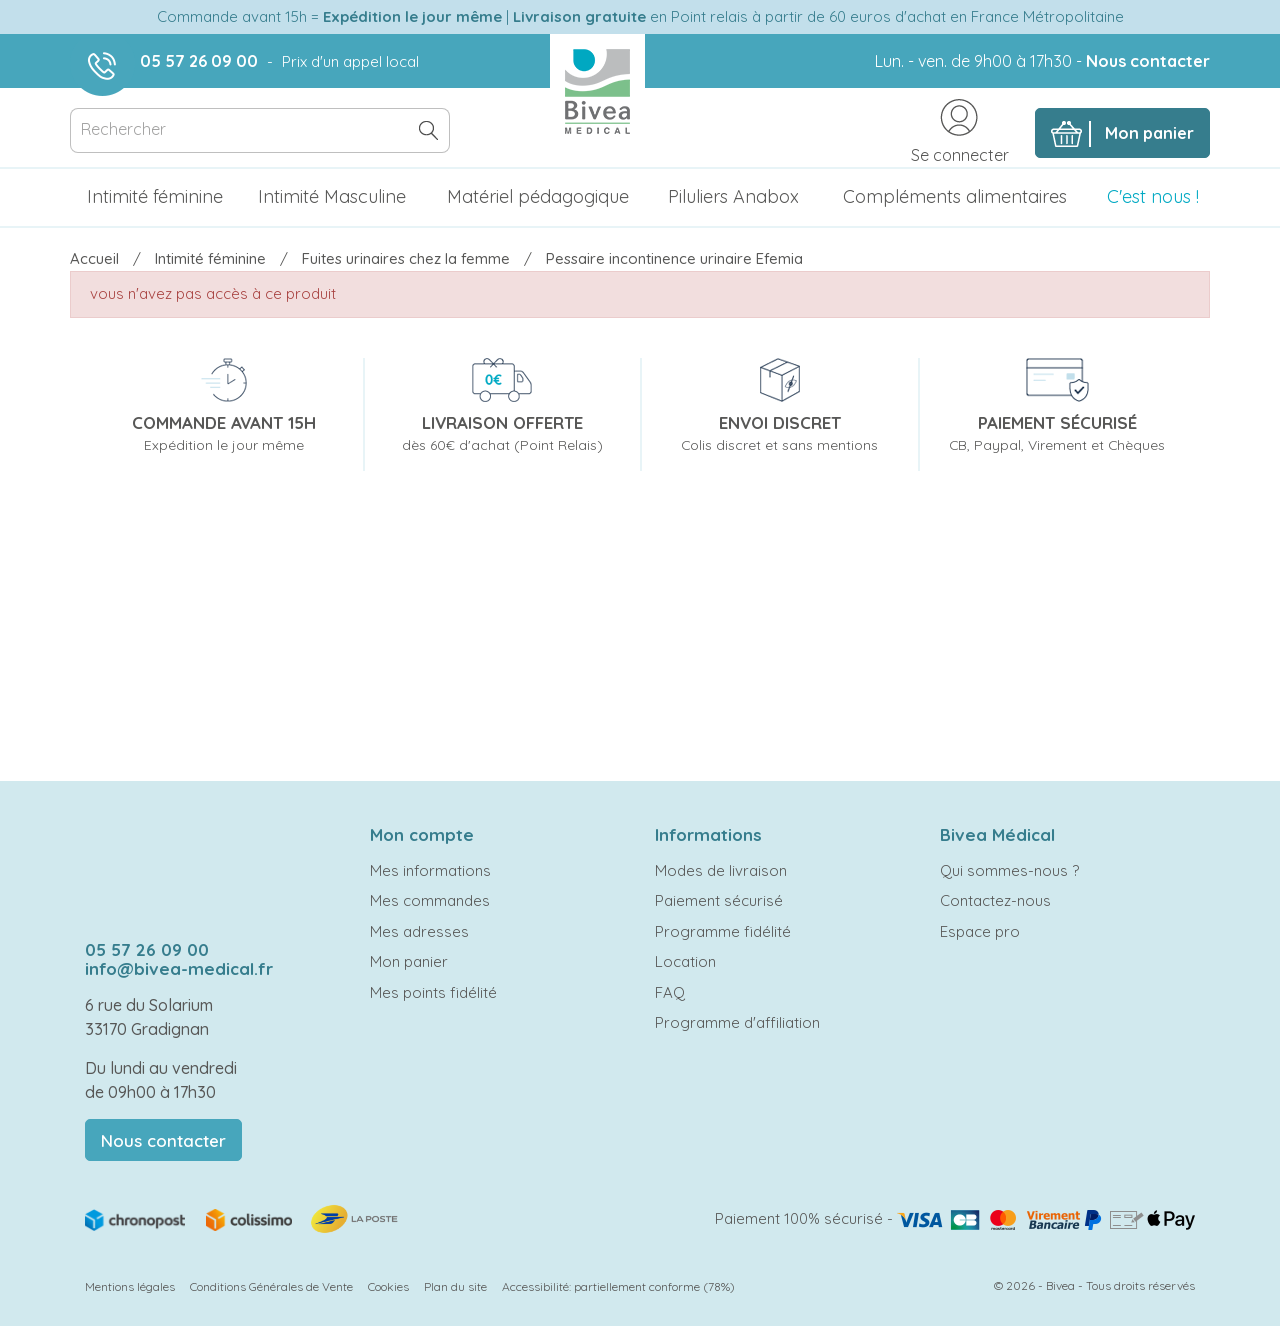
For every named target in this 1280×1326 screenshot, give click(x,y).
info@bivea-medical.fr (179, 968)
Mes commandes (430, 900)
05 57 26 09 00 (199, 61)
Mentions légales (130, 1286)
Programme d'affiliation (737, 1022)
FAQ (670, 992)
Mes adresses (419, 931)
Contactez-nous (995, 900)
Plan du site (455, 1286)
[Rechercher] (260, 130)
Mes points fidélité (433, 992)
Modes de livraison (721, 870)
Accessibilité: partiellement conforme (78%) (618, 1286)
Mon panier (409, 961)
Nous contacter (1148, 61)
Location (685, 961)
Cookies (388, 1286)
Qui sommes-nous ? (1009, 870)
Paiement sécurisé (719, 900)
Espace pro (980, 931)
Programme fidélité (723, 931)
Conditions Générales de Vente (271, 1286)
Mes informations (430, 870)
